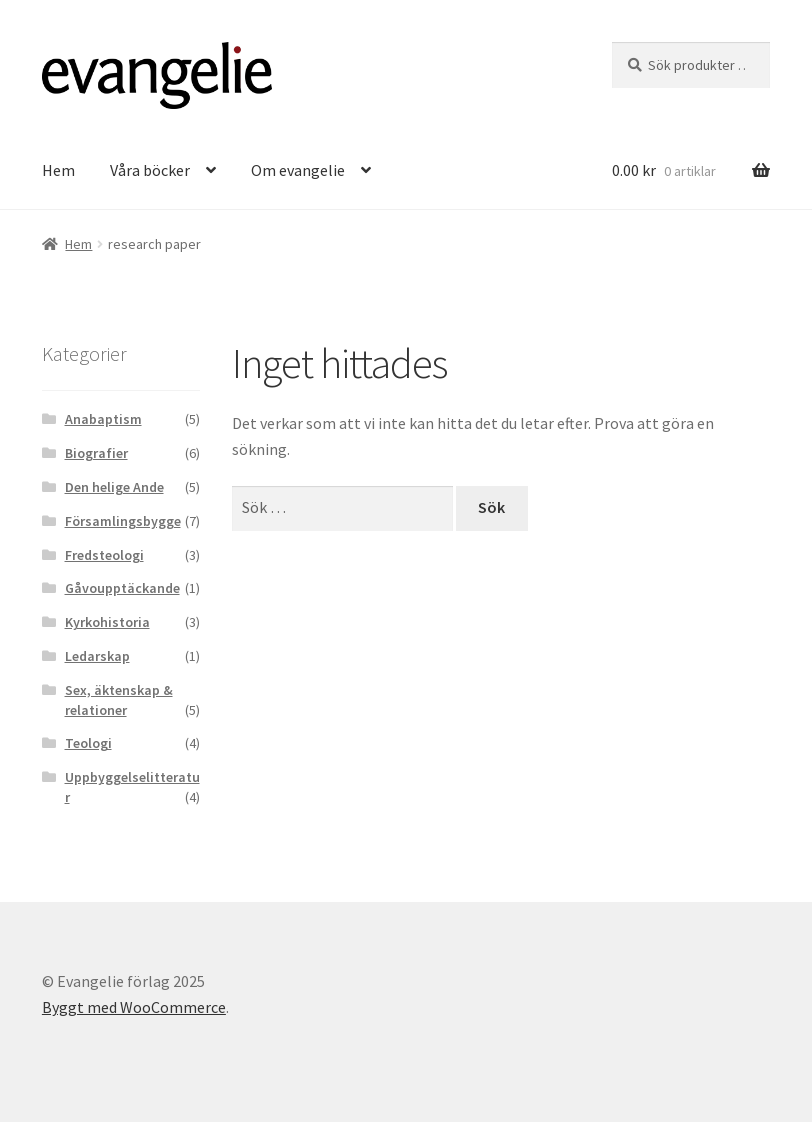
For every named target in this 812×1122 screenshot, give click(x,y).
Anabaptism (103, 419)
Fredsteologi (104, 555)
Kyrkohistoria (107, 622)
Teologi (88, 743)
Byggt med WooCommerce (134, 1007)
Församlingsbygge (123, 521)
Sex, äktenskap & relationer (119, 700)
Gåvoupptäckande (122, 588)
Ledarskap (97, 656)
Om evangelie (298, 170)
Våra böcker (150, 170)
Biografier (96, 453)
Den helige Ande (114, 487)
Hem (58, 170)
